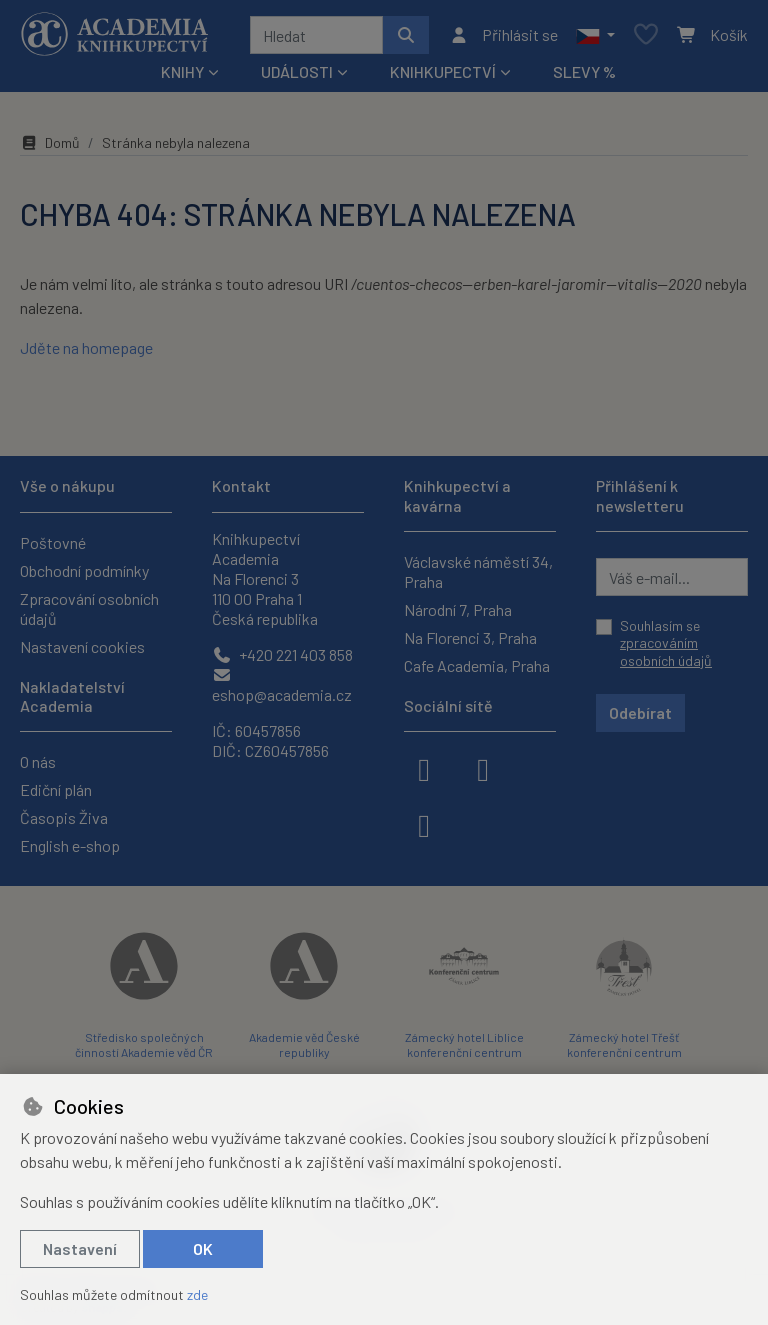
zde (197, 1294)
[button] (595, 35)
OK (203, 1248)
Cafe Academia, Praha (477, 665)
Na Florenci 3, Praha (470, 637)
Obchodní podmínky (84, 570)
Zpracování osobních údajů (89, 608)
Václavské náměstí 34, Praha (478, 571)
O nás (38, 761)
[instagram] (483, 768)
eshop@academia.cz (282, 685)
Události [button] (297, 71)
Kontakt (241, 485)
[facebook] (424, 768)
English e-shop (70, 845)
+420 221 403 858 (282, 654)
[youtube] (424, 824)
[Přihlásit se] (503, 35)
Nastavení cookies (82, 646)
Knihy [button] (182, 71)
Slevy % (584, 71)
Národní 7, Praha (458, 609)
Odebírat (640, 712)
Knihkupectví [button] (443, 71)
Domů (50, 142)
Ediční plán (56, 789)
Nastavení (80, 1248)
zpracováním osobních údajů (666, 651)
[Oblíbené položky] (646, 35)
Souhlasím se (666, 643)
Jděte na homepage (86, 347)
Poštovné (53, 542)
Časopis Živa (64, 817)
